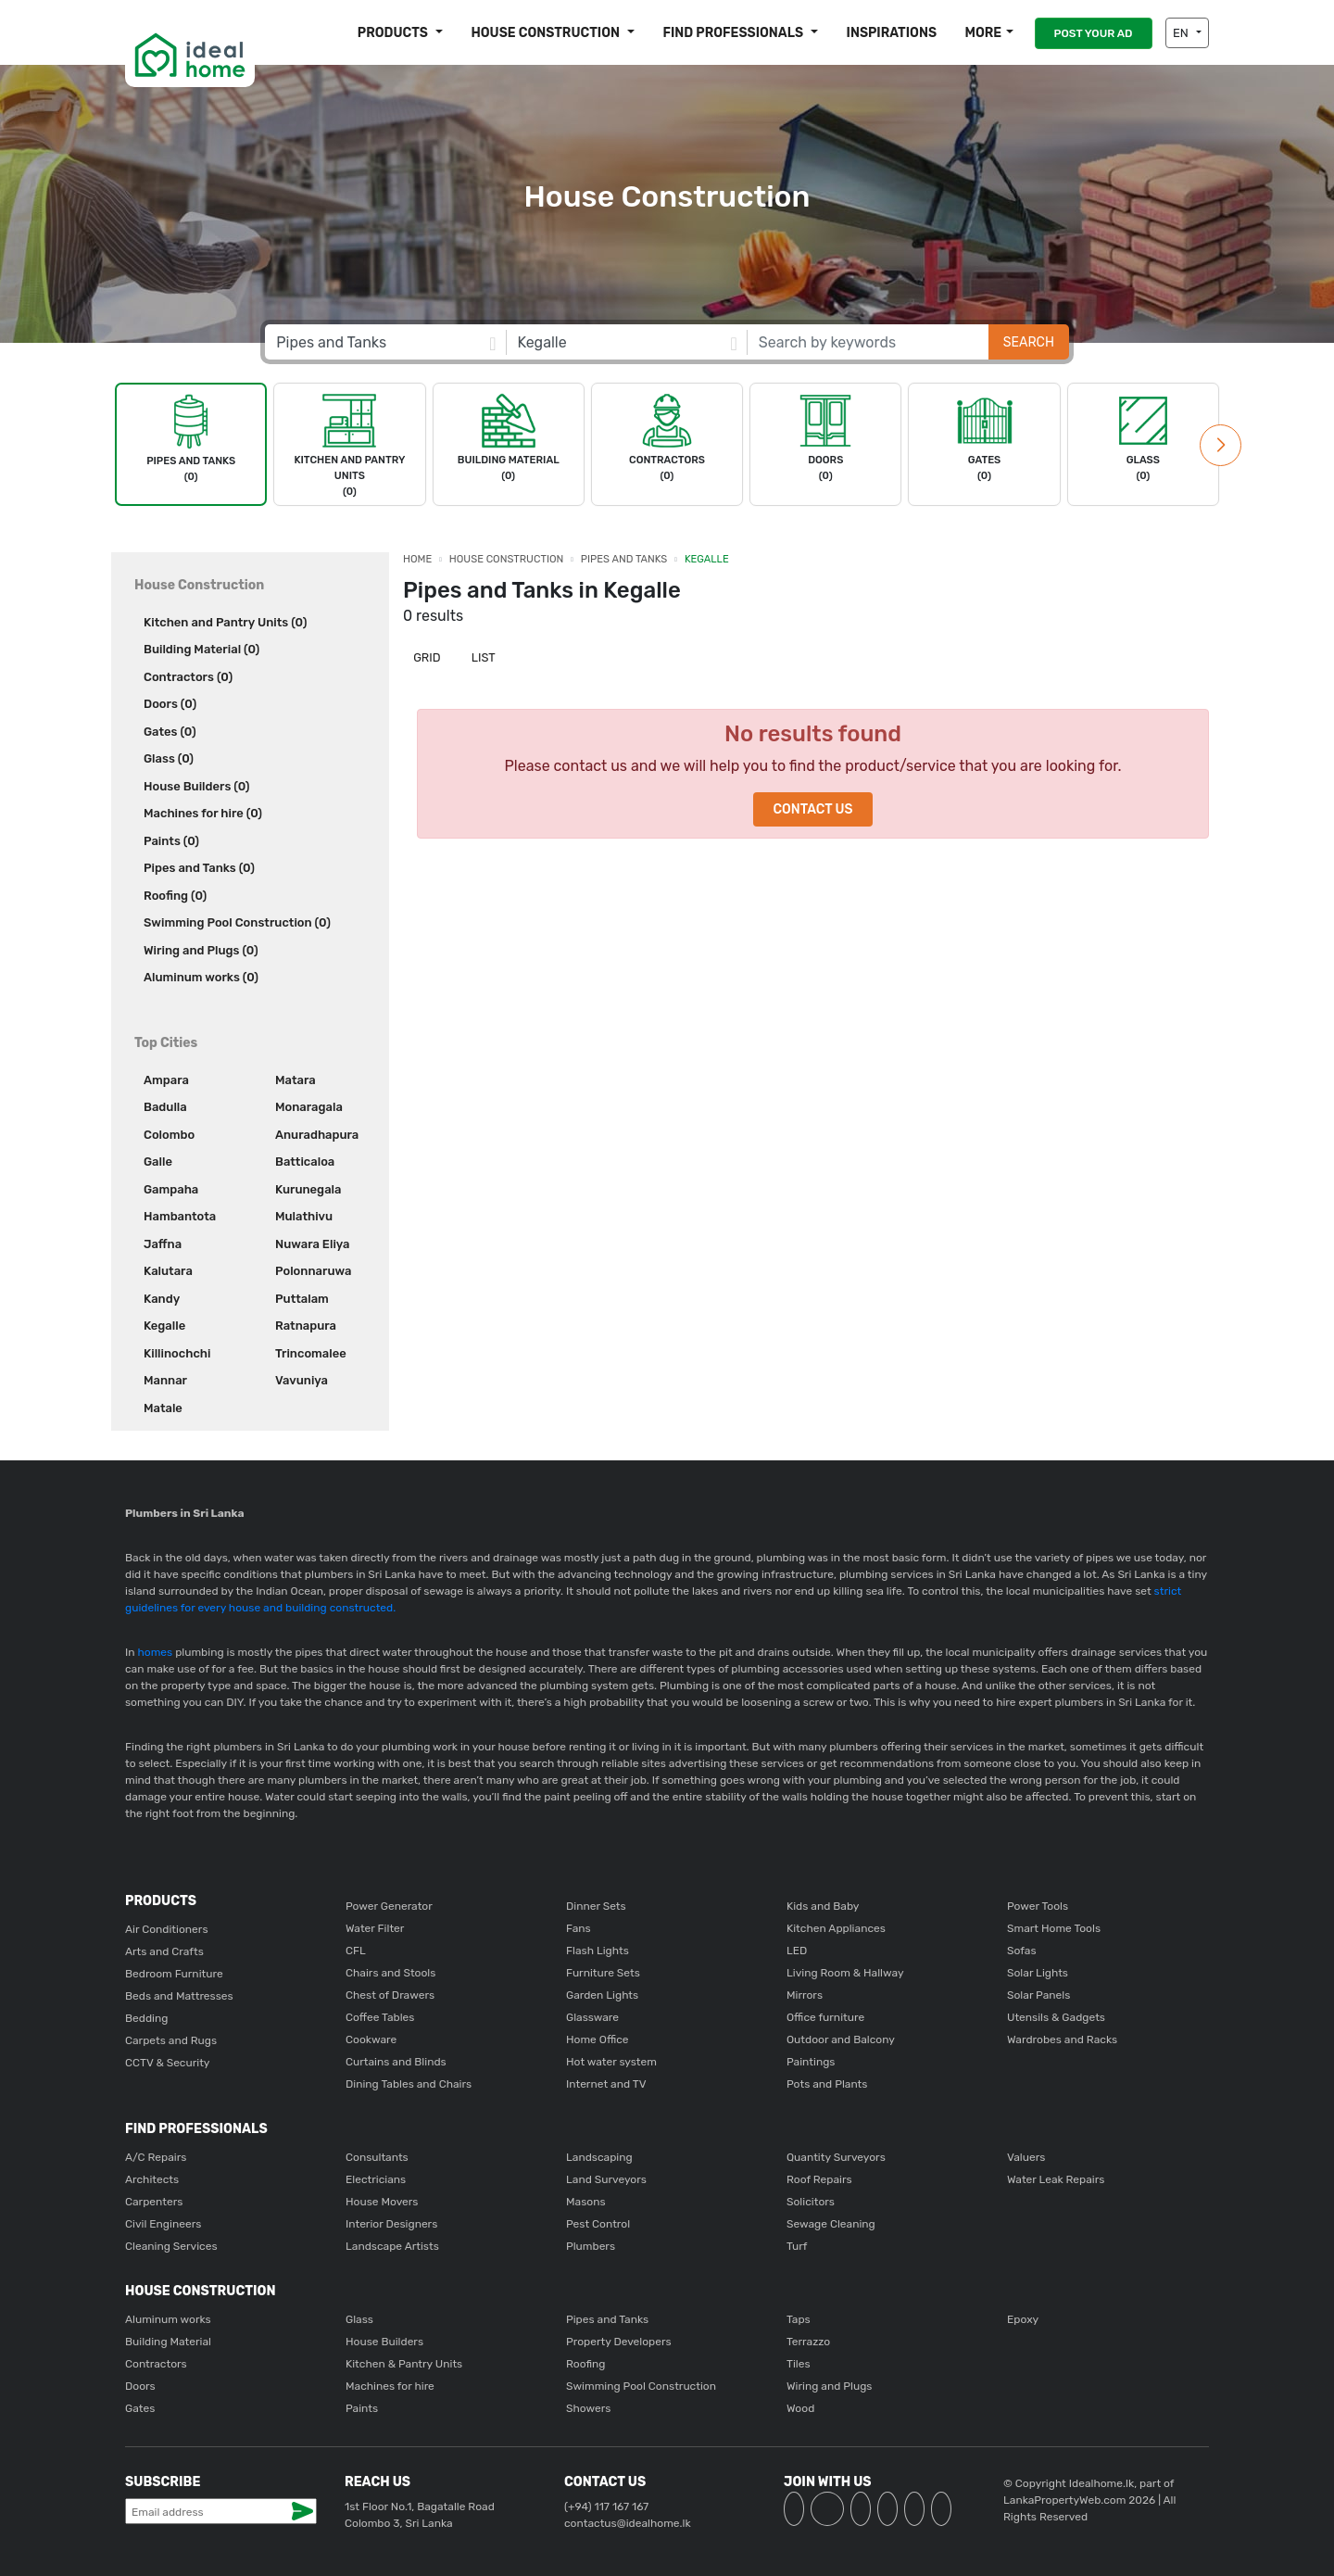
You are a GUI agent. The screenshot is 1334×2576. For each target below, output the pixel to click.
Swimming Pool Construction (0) (237, 922)
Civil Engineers (163, 2223)
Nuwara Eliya (312, 1244)
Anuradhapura (317, 1135)
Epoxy (1022, 2319)
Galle (158, 1161)
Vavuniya (301, 1380)
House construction (547, 33)
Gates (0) (170, 732)
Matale (163, 1408)
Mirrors (805, 1995)
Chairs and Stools (390, 1972)
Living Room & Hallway (845, 1972)
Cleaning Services (171, 2246)
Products (394, 33)
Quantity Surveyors (836, 2157)
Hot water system (611, 2061)
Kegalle (164, 1325)
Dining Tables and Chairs (409, 2083)
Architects (152, 2179)
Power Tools (1037, 1906)
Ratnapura (305, 1325)
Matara (295, 1080)
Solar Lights (1037, 1972)
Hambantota (180, 1216)
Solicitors (811, 2201)
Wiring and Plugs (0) (201, 950)
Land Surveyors (606, 2179)
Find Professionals (734, 33)
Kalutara (168, 1271)
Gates (140, 2408)
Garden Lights (602, 1995)
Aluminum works (168, 2319)
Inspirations (892, 33)
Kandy (162, 1299)
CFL (356, 1950)
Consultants (377, 2157)
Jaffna (163, 1244)
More (982, 33)
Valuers (1026, 2157)
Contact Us (812, 809)
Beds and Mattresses (179, 1995)
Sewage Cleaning (831, 2223)
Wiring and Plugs (829, 2386)
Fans (578, 1928)
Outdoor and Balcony (841, 2039)
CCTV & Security (167, 2062)
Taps (799, 2319)
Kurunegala (308, 1189)
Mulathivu (304, 1216)
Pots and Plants (827, 2083)
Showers (588, 2408)
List (482, 657)
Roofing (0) (175, 896)
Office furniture (825, 2017)
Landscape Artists (392, 2246)
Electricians (376, 2179)
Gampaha (171, 1189)
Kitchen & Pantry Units (404, 2363)
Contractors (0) (188, 677)
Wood (800, 2408)
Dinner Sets (596, 1906)
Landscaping (599, 2157)
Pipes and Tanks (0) (199, 868)
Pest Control (598, 2223)
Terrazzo (808, 2341)
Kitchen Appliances (836, 1928)
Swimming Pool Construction (641, 2386)
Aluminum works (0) (201, 977)
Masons (586, 2201)
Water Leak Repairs (1055, 2179)
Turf (797, 2246)
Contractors (156, 2363)
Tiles (799, 2363)
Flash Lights (597, 1950)
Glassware (592, 2017)
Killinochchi (177, 1353)
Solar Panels (1038, 1995)
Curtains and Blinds (396, 2061)
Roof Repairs (819, 2179)
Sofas (1022, 1950)
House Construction (506, 559)
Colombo (169, 1135)
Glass (359, 2319)
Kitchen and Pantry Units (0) (225, 622)
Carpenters (153, 2201)
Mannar (165, 1380)
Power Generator (389, 1906)
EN (1182, 33)
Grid (425, 657)
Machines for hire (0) (203, 813)
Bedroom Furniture (174, 1973)
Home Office (597, 2039)
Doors (140, 2386)
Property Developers (619, 2341)
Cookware (371, 2039)
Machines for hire (390, 2386)
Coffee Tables (380, 2017)
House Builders (384, 2341)
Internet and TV (606, 2083)
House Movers (382, 2201)
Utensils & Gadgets (1056, 2017)
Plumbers (590, 2246)
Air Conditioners (166, 1929)
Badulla (165, 1107)
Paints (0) (171, 841)
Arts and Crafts (164, 1951)
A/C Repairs (155, 2157)
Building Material (168, 2341)
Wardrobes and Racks (1062, 2039)
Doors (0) (170, 704)
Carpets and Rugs (171, 2040)
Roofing (586, 2363)
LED (797, 1950)
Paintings (811, 2061)
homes (155, 1652)
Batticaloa (304, 1161)
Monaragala (309, 1107)
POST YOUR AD (1093, 33)
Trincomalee (310, 1353)
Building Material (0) (201, 649)
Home (417, 559)
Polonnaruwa (313, 1271)
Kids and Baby (823, 1906)
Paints (362, 2408)
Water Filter (375, 1928)
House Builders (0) (197, 786)
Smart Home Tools (1054, 1928)
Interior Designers (391, 2223)
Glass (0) (169, 758)
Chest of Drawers (390, 1995)
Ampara (166, 1080)
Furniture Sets (603, 1972)
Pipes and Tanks (624, 559)
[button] (1220, 445)
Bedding (146, 2018)
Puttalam (302, 1299)
